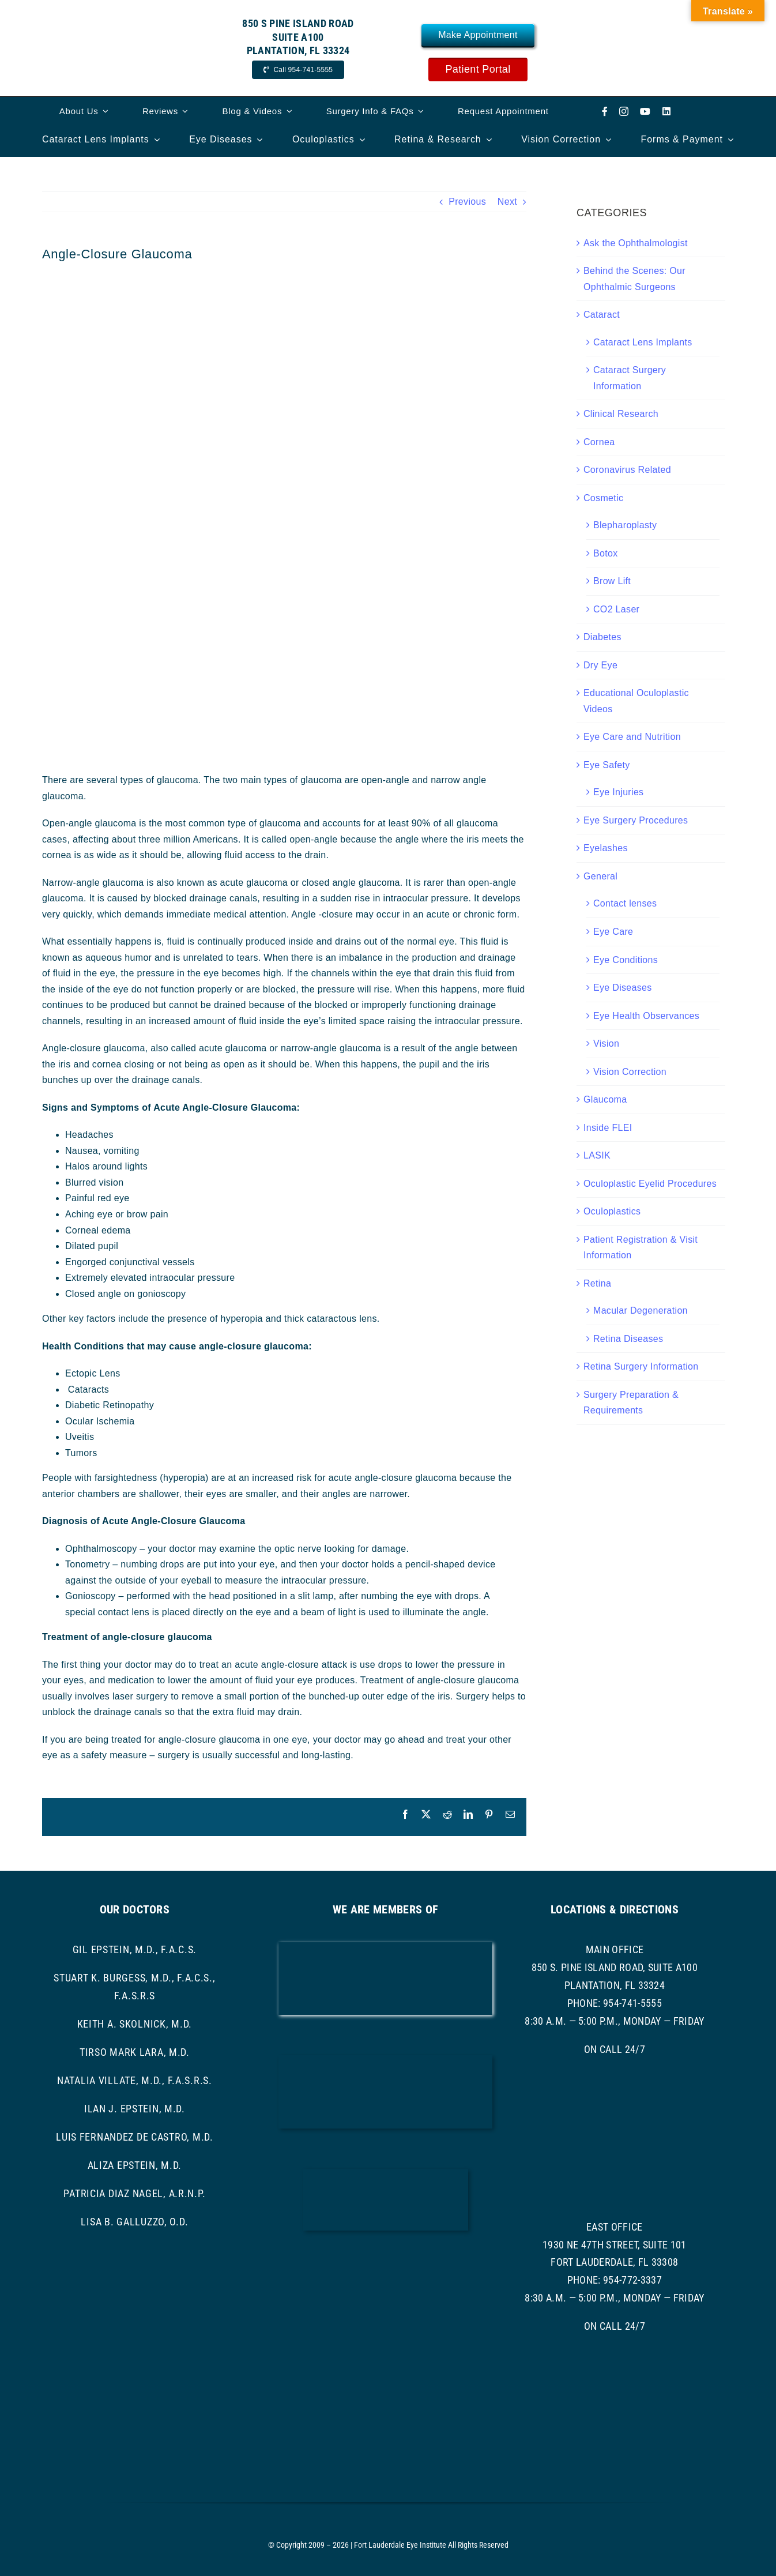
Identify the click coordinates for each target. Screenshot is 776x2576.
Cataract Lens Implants (642, 342)
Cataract (601, 314)
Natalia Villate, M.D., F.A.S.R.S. (134, 2080)
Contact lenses (625, 903)
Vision (606, 1043)
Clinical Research (620, 414)
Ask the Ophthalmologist (635, 243)
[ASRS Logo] (385, 2264)
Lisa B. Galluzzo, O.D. (134, 2222)
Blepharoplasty (625, 525)
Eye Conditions (625, 960)
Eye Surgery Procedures (635, 820)
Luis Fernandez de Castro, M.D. (134, 2137)
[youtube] (645, 111)
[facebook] (605, 111)
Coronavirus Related (627, 470)
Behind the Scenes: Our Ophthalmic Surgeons (634, 279)
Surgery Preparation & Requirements (631, 1403)
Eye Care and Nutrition (632, 737)
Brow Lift (612, 581)
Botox (605, 553)
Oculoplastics (612, 1211)
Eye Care (613, 932)
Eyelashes (605, 848)
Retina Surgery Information (641, 1366)
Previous (467, 201)
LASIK (597, 1155)
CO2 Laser (616, 609)
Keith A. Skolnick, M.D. (135, 2024)
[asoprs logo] (385, 2338)
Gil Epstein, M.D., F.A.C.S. (135, 1949)
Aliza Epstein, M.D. (135, 2165)
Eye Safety (606, 765)
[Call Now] (298, 70)
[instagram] (623, 111)
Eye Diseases (622, 987)
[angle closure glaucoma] (284, 512)
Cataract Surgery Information (629, 378)
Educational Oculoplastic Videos (636, 701)
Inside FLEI (607, 1128)
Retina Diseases (628, 1339)
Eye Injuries (618, 792)
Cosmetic (603, 498)
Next (507, 201)
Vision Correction (629, 1072)
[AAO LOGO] (385, 1946)
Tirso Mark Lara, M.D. (135, 2052)
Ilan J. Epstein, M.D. (134, 2109)
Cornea (599, 442)
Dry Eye (600, 665)
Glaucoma (605, 1099)
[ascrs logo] (385, 2173)
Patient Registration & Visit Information (640, 1248)
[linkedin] (666, 111)
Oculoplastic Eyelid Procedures (650, 1184)
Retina (597, 1283)
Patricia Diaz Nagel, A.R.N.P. (134, 2193)
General (600, 876)
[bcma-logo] (385, 2059)
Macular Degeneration (640, 1310)
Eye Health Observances (646, 1016)
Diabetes (602, 637)
